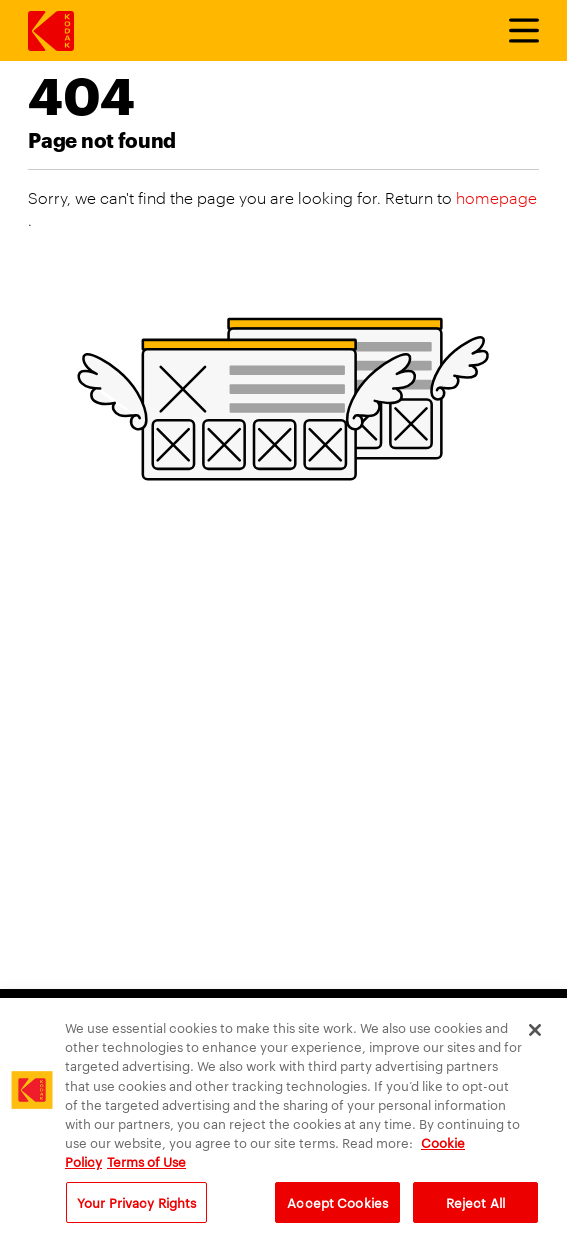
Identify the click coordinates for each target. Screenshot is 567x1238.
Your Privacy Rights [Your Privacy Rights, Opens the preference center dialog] (136, 1211)
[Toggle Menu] (515, 31)
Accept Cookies (337, 1211)
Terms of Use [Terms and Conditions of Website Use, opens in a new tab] (146, 1170)
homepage (496, 197)
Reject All (475, 1211)
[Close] (535, 1039)
